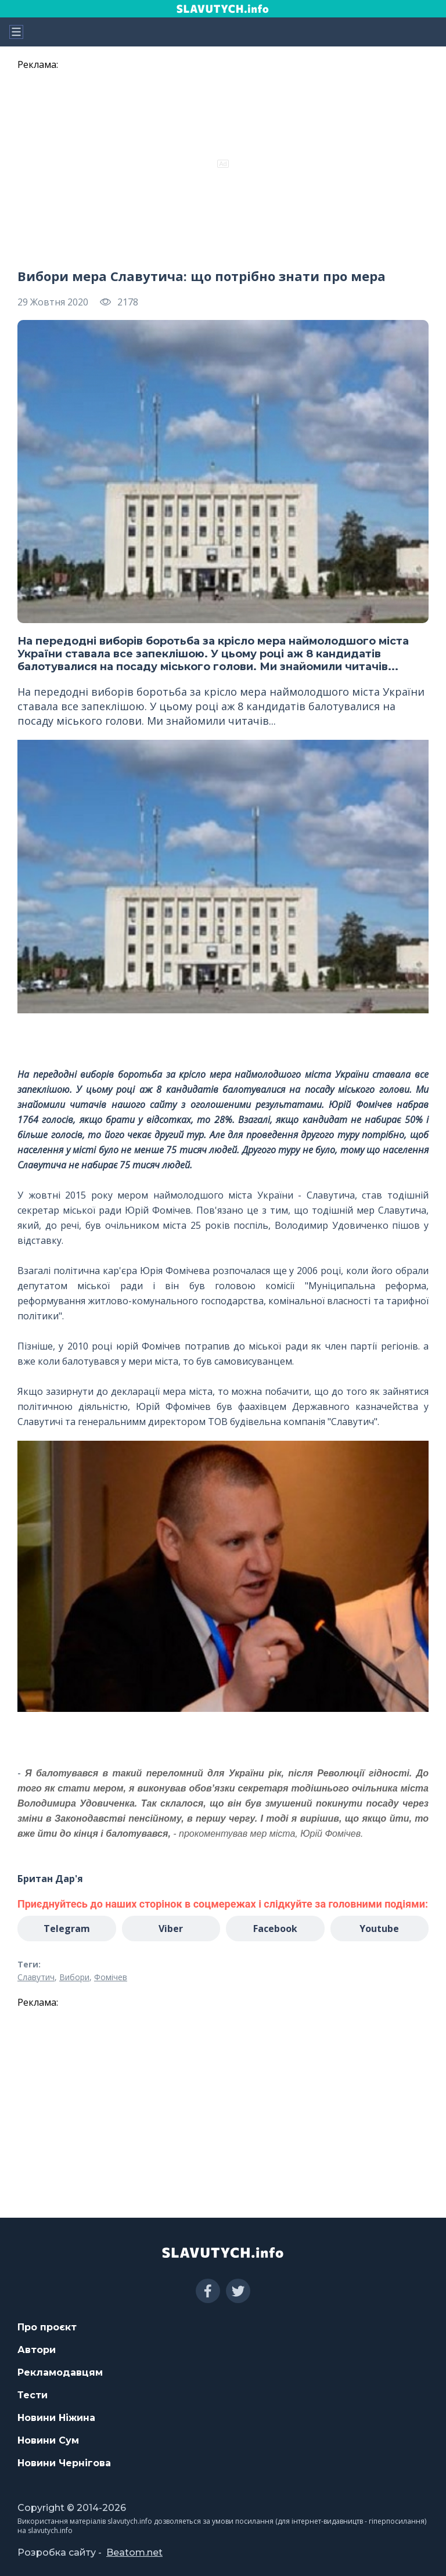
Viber (171, 1928)
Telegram (67, 1928)
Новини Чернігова (64, 2463)
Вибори (74, 1977)
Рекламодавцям (60, 2372)
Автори (36, 2349)
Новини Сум (48, 2440)
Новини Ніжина (56, 2417)
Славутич (36, 1977)
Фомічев (110, 1977)
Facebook (275, 1928)
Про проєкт (47, 2327)
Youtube (379, 1928)
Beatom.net (134, 2552)
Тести (32, 2395)
